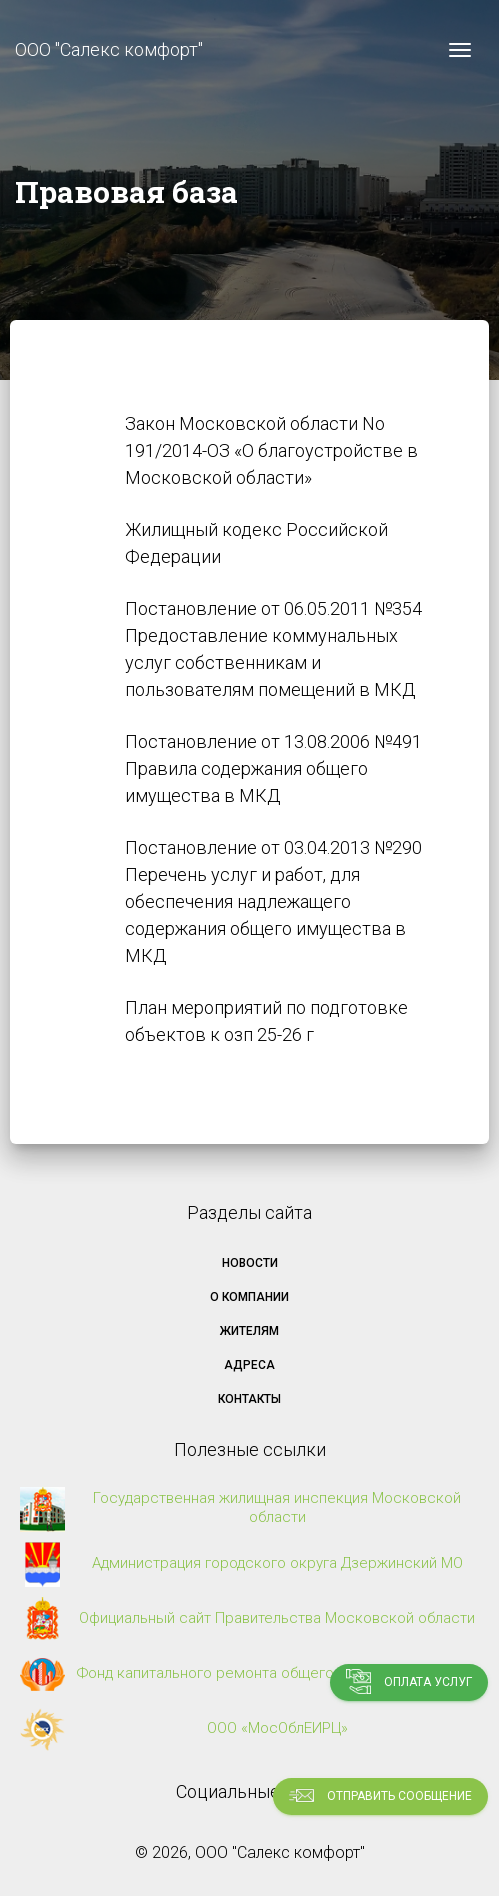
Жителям (249, 1331)
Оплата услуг (409, 1681)
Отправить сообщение (380, 1795)
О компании (249, 1297)
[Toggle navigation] (460, 50)
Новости (250, 1263)
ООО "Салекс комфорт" (109, 49)
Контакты (249, 1399)
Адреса (249, 1365)
